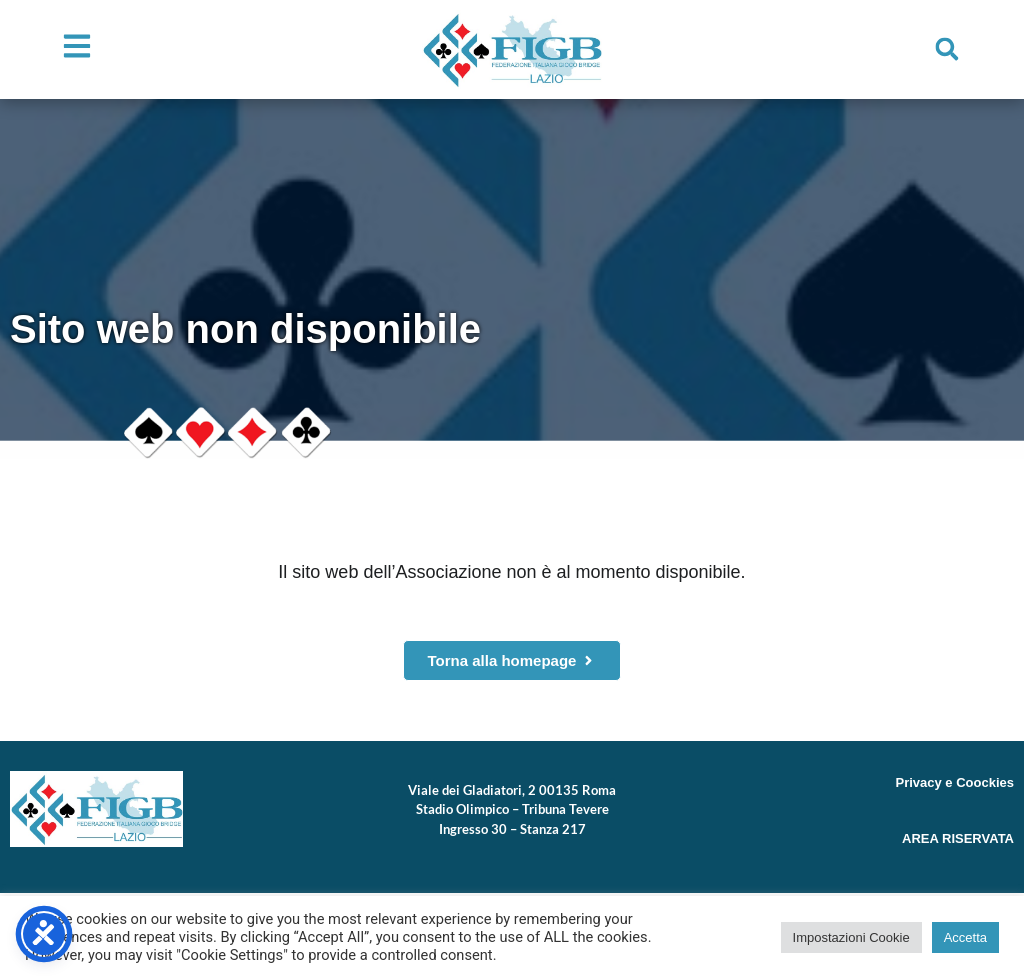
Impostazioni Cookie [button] (851, 937)
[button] (947, 49)
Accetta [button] (965, 937)
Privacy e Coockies (954, 782)
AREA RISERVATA (958, 838)
